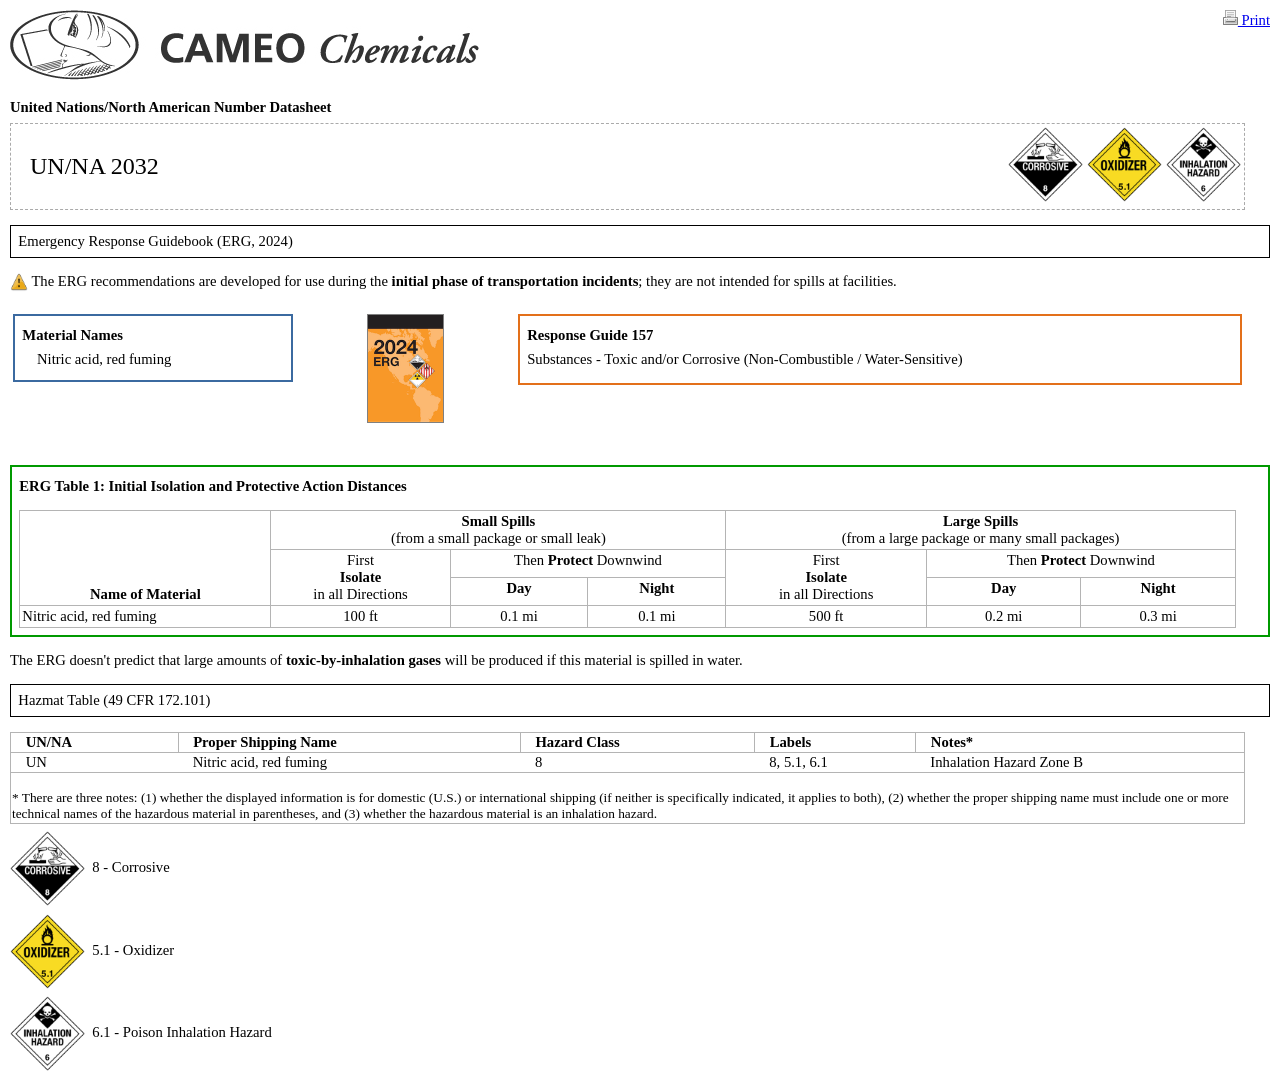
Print (1246, 19)
